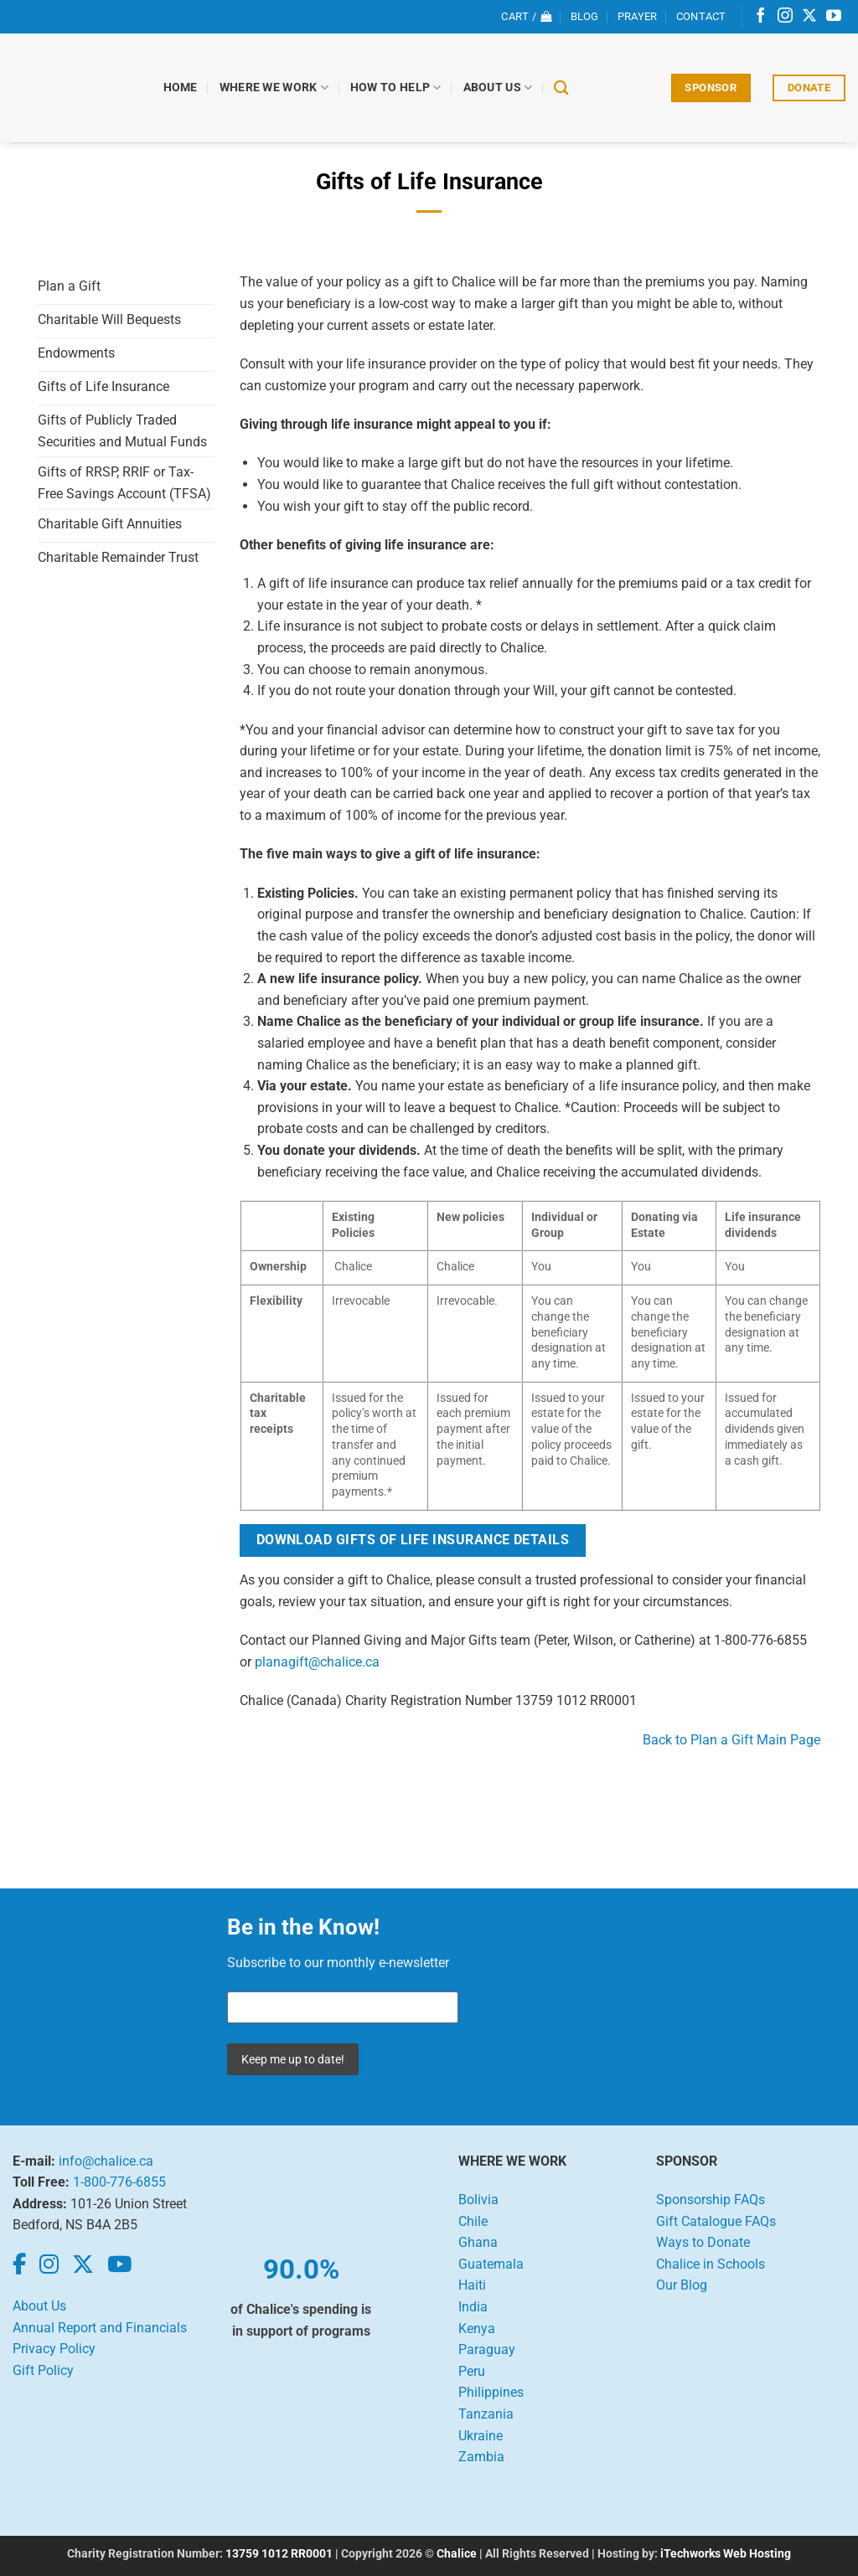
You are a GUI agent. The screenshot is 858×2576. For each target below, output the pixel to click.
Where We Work (274, 87)
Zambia (481, 2457)
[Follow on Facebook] (760, 16)
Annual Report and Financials (100, 2328)
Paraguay (486, 2349)
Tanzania (486, 2414)
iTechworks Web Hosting (725, 2554)
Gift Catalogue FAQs (716, 2221)
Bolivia (478, 2200)
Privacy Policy (54, 2349)
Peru (471, 2371)
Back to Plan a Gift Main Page (731, 1740)
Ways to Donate (703, 2242)
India (473, 2307)
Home (180, 87)
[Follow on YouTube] (833, 16)
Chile (473, 2221)
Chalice (457, 2554)
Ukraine (480, 2436)
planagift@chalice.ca (317, 1662)
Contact (701, 16)
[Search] (562, 88)
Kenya (476, 2328)
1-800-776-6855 (119, 2182)
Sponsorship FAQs (710, 2200)
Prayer (638, 16)
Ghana (478, 2242)
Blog (585, 16)
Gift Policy (43, 2370)
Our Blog (681, 2285)
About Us (498, 87)
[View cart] (526, 16)
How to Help (396, 87)
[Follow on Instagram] (785, 16)
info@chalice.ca (106, 2161)
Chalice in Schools (710, 2264)
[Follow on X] (809, 16)
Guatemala (491, 2264)
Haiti (472, 2285)
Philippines (491, 2392)
